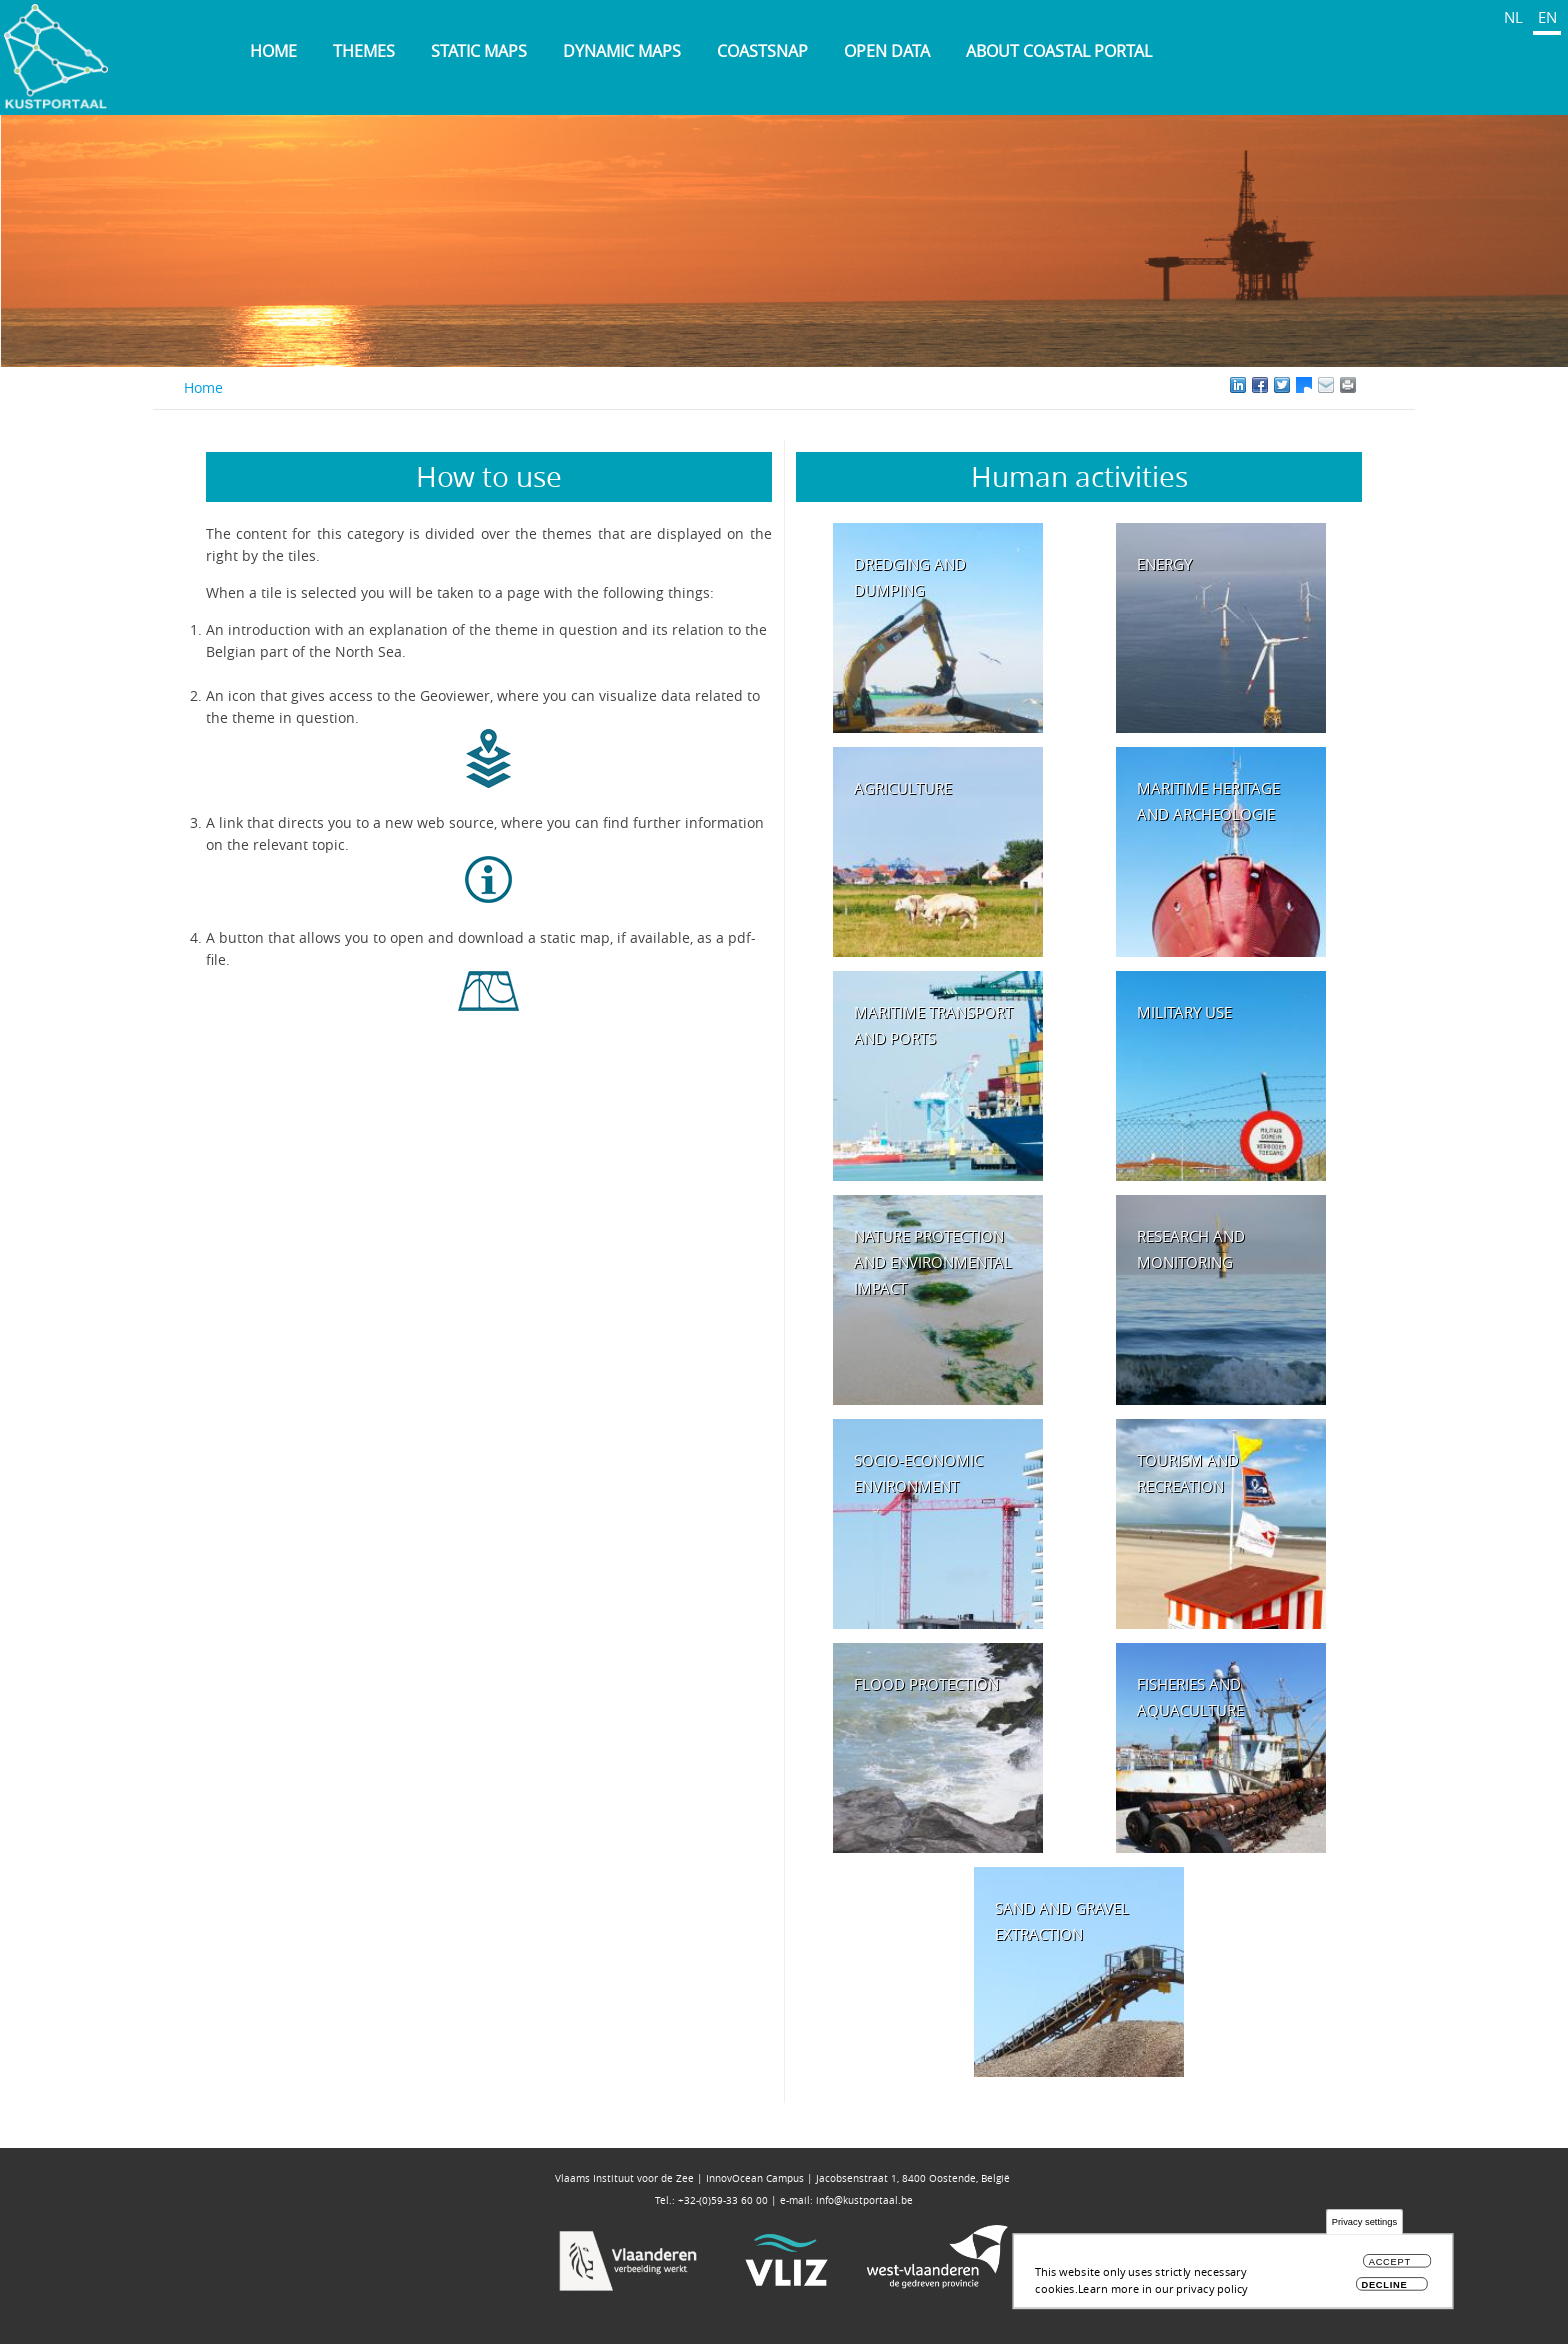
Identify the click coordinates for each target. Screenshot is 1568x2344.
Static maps (479, 51)
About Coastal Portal (1059, 51)
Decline (1384, 2290)
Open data (887, 51)
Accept (1390, 2267)
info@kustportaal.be (864, 2200)
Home (273, 51)
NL (1513, 17)
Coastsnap (762, 51)
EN (1547, 17)
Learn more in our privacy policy (1163, 2293)
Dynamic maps (622, 51)
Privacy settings (1364, 2228)
